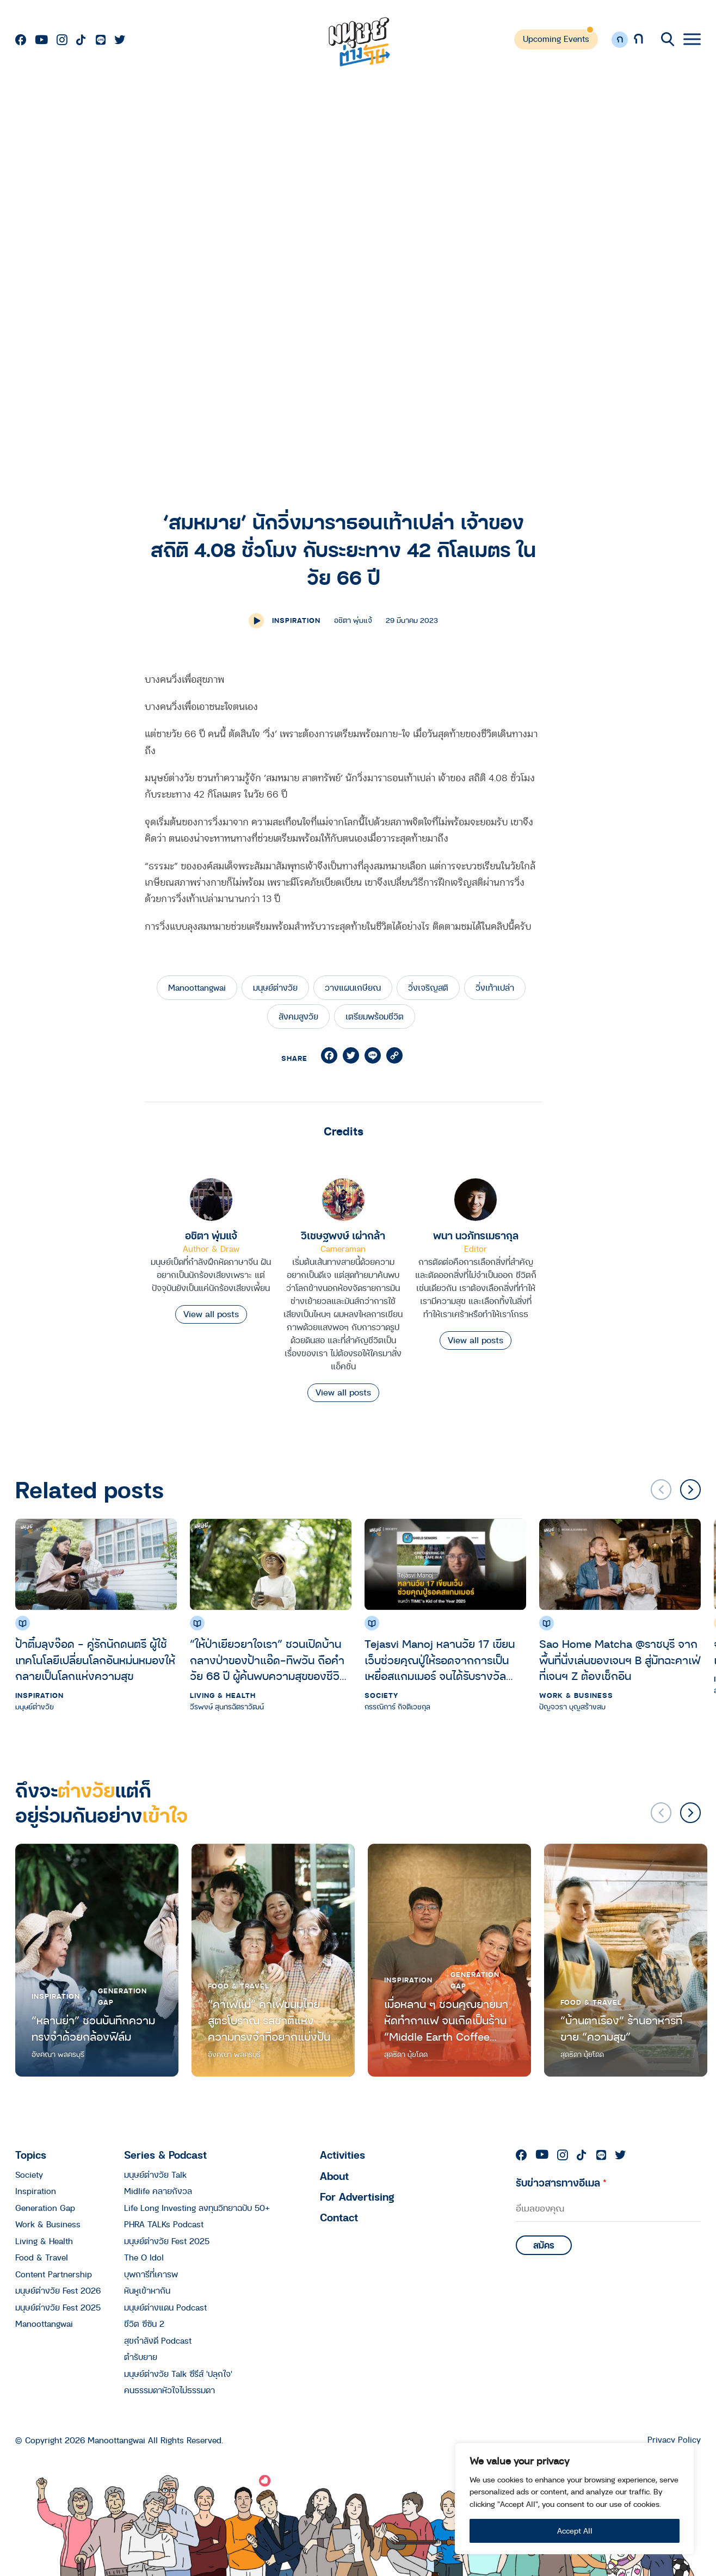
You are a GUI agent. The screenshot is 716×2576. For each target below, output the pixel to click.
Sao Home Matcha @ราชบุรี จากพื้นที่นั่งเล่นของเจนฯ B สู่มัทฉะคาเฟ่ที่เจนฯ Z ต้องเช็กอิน (619, 1660)
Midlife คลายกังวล (158, 2191)
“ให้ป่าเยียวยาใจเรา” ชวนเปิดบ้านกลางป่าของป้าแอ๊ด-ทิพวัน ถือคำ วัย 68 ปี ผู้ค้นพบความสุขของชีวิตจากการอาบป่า (268, 1660)
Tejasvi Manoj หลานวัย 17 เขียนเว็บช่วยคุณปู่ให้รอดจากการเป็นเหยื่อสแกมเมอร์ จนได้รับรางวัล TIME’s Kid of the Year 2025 (440, 1660)
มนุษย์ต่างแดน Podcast (165, 2307)
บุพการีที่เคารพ (151, 2274)
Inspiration (296, 620)
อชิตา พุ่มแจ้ (211, 1235)
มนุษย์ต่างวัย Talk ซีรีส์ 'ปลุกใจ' (178, 2374)
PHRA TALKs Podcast (163, 2224)
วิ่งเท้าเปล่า (495, 987)
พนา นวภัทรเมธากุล (476, 1235)
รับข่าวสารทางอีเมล (561, 2182)
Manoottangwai (197, 987)
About (334, 2176)
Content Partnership (53, 2274)
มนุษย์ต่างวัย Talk (155, 2174)
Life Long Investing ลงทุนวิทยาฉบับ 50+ (197, 2208)
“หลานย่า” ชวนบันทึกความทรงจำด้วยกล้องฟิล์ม (93, 2028)
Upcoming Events (556, 39)
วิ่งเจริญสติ (428, 987)
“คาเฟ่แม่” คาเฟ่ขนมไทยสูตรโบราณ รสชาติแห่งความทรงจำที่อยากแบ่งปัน (269, 2020)
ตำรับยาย (140, 2357)
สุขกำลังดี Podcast (158, 2340)
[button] (690, 1489)
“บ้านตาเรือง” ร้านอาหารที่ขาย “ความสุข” (621, 2028)
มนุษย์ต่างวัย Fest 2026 (58, 2290)
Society (381, 1695)
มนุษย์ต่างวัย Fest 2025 (58, 2307)
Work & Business (576, 1695)
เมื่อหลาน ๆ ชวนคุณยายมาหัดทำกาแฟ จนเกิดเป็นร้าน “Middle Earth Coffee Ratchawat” (446, 2020)
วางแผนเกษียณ (353, 987)
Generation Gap (122, 1996)
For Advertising (357, 2196)
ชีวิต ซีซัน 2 (144, 2324)
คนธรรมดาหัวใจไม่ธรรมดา (169, 2390)
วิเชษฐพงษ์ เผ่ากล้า (343, 1235)
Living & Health (223, 1695)
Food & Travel (238, 1985)
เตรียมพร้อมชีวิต (374, 1016)
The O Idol (144, 2257)
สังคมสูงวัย (298, 1016)
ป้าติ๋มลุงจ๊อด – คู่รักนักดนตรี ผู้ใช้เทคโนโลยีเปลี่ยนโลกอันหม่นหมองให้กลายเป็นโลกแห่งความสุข (95, 1660)
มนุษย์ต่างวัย (275, 987)
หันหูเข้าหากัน (147, 2290)
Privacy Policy (674, 2439)
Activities (342, 2155)
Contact (339, 2217)
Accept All (574, 2530)
